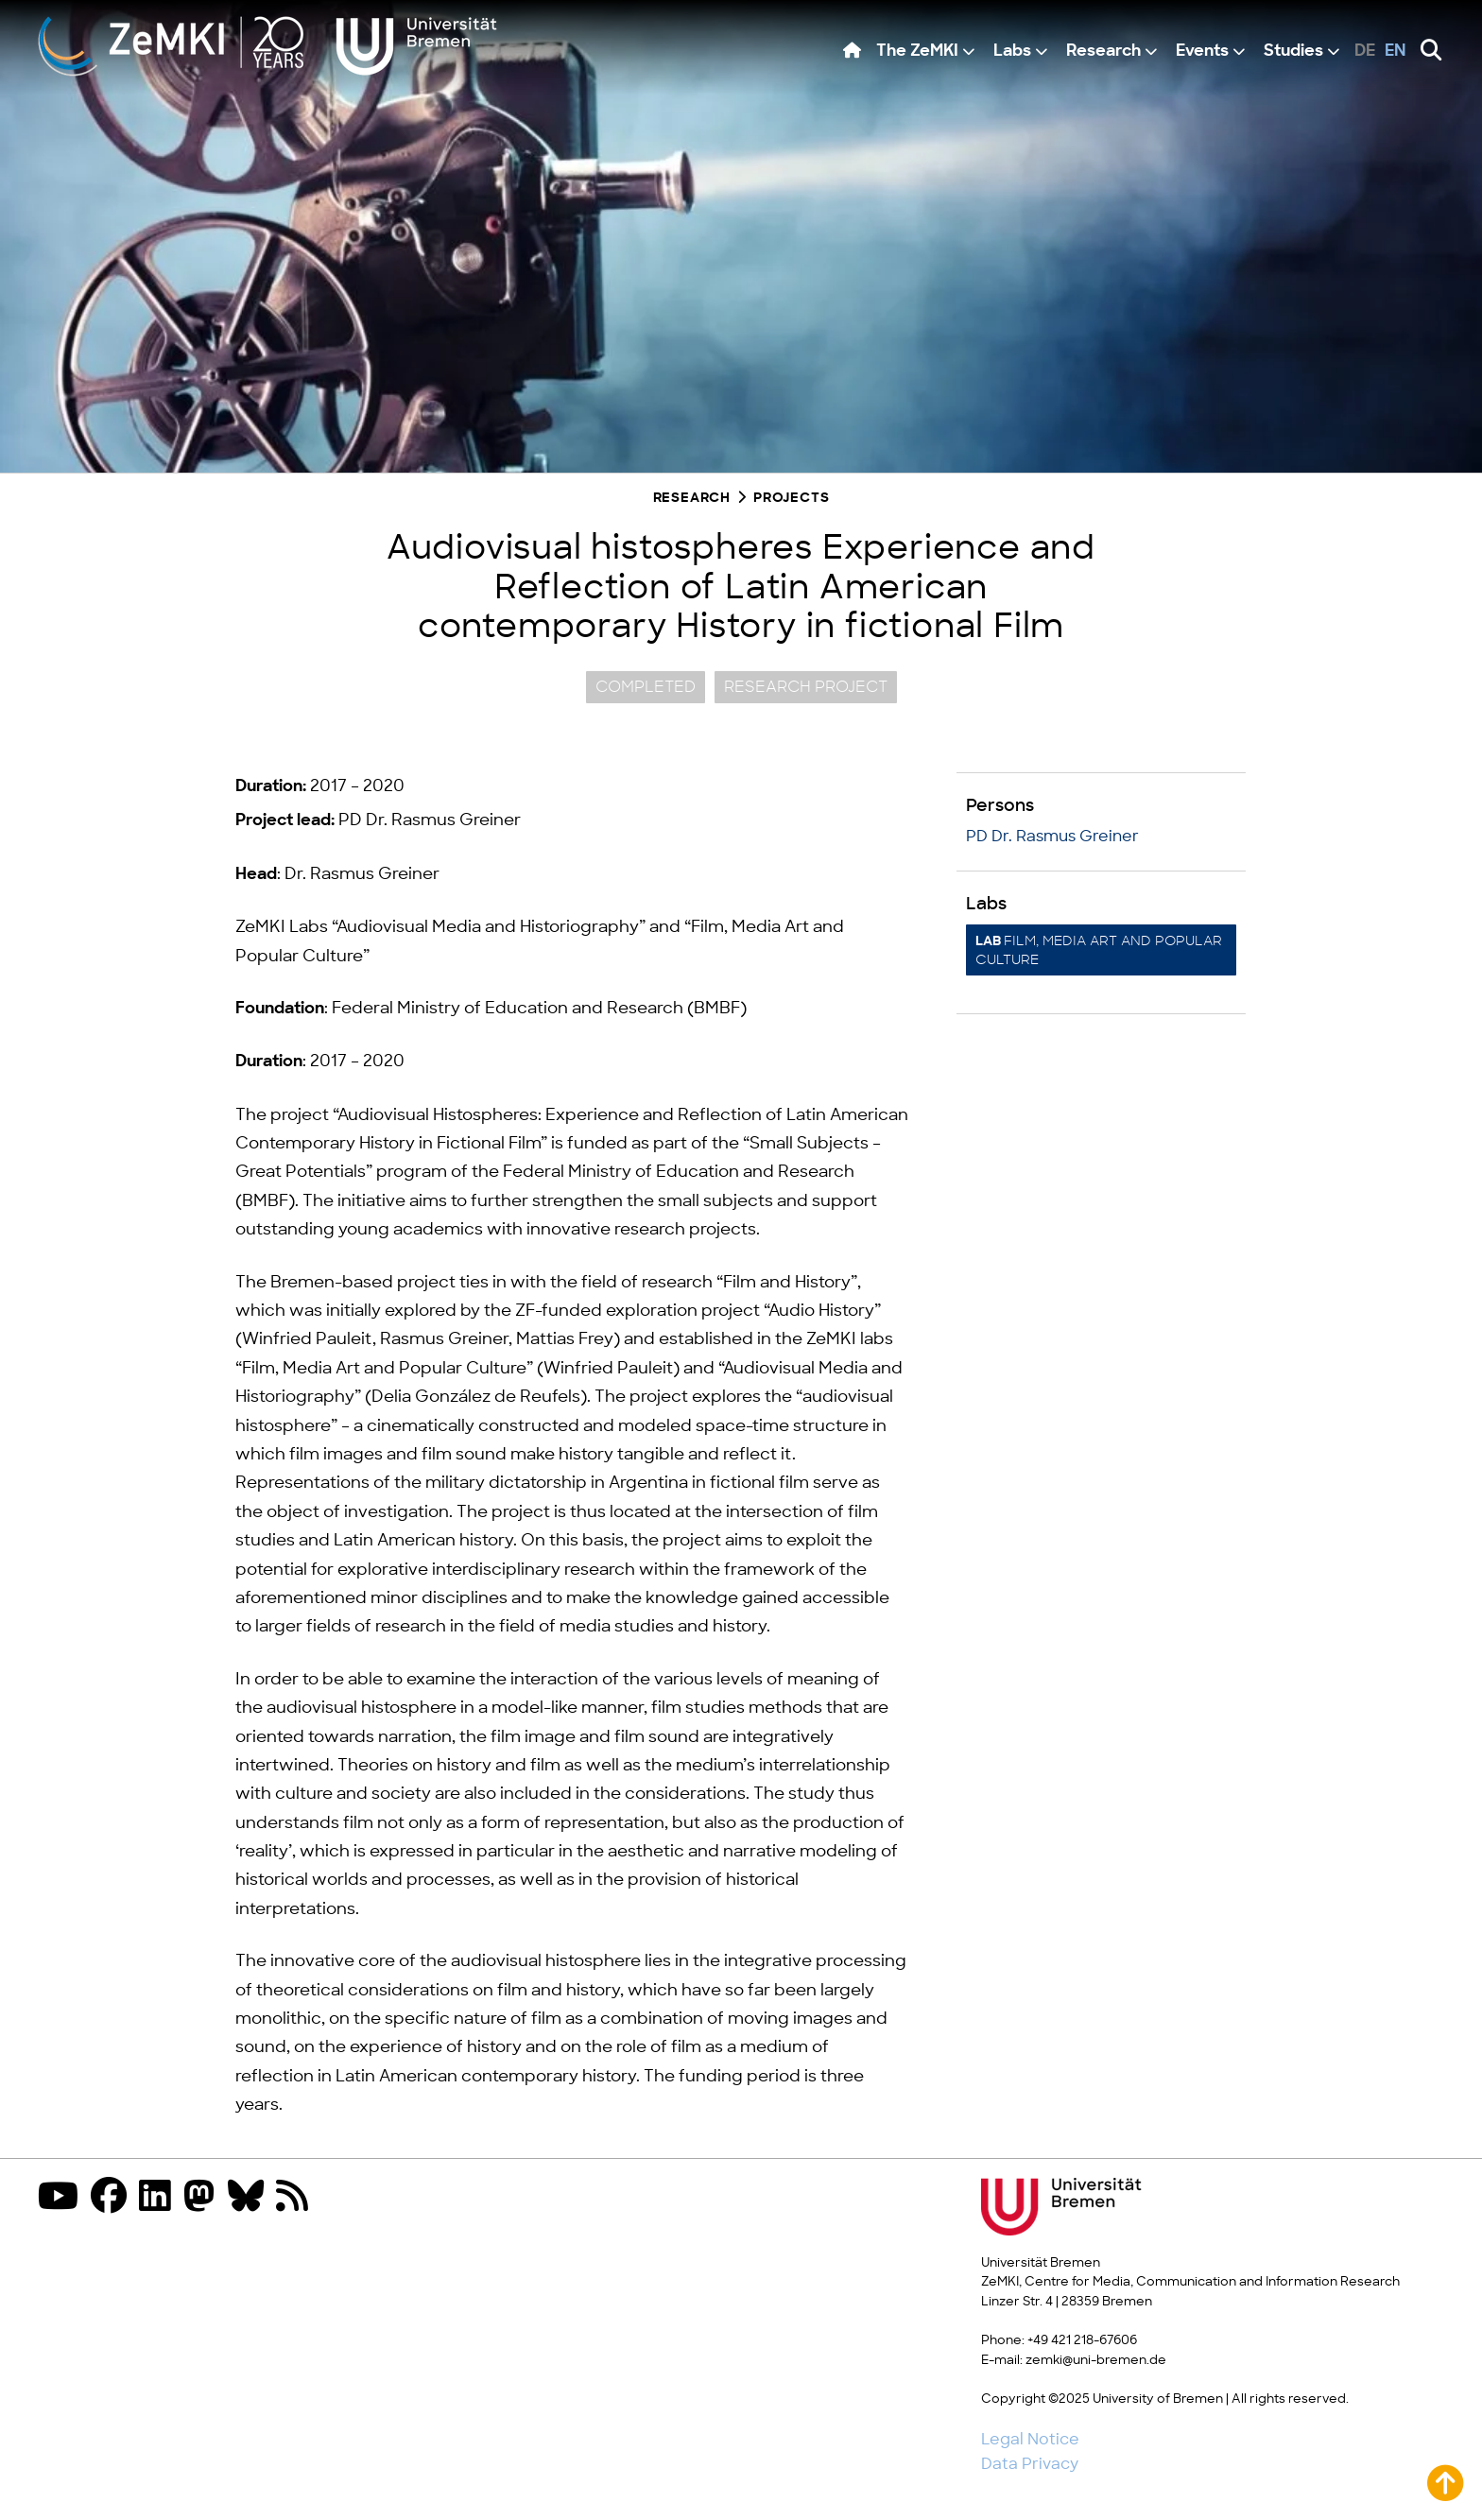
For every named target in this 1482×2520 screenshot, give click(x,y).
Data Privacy (1029, 2464)
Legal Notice (1030, 2439)
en (1395, 51)
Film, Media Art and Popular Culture (1098, 950)
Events (1202, 51)
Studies (1293, 51)
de (1364, 51)
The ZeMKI (917, 51)
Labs (1012, 51)
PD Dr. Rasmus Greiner (1052, 836)
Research (1103, 51)
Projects (791, 499)
